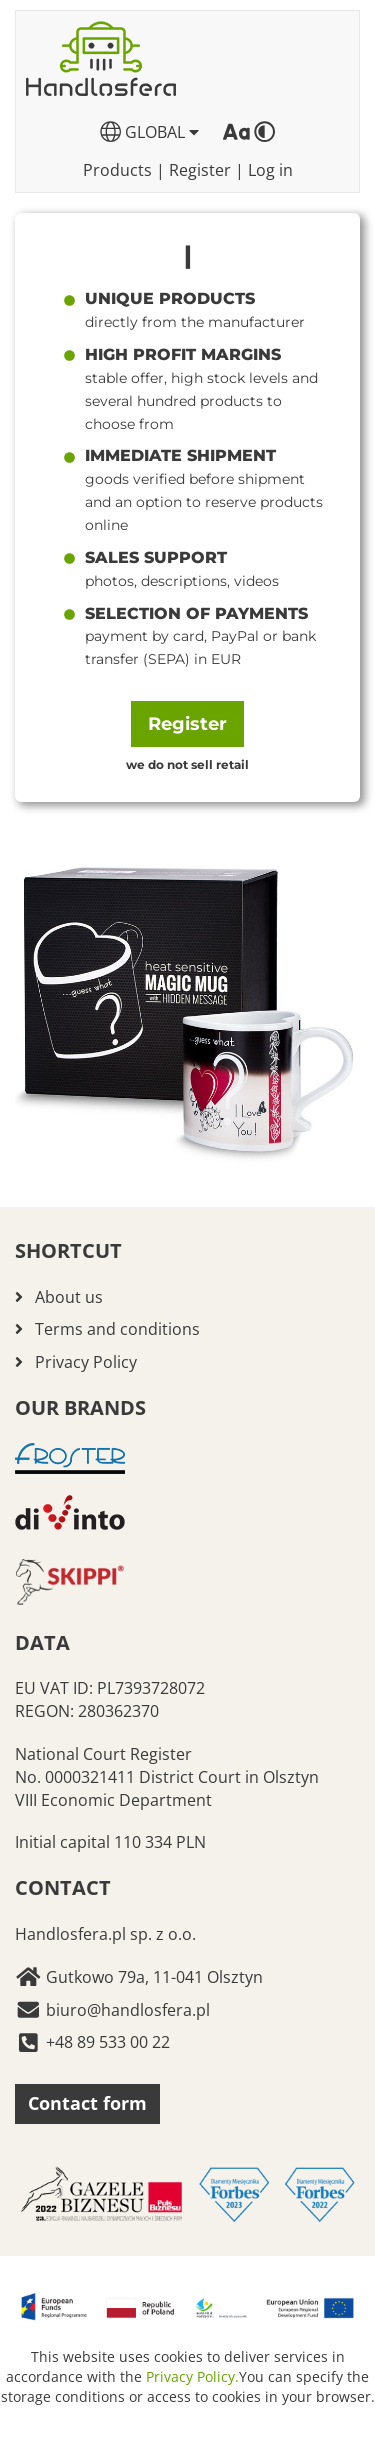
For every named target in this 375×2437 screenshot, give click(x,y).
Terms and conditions (117, 1329)
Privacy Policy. (192, 2376)
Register (200, 170)
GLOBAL (149, 132)
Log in (270, 170)
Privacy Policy (86, 1362)
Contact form (87, 2103)
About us (69, 1297)
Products (117, 170)
